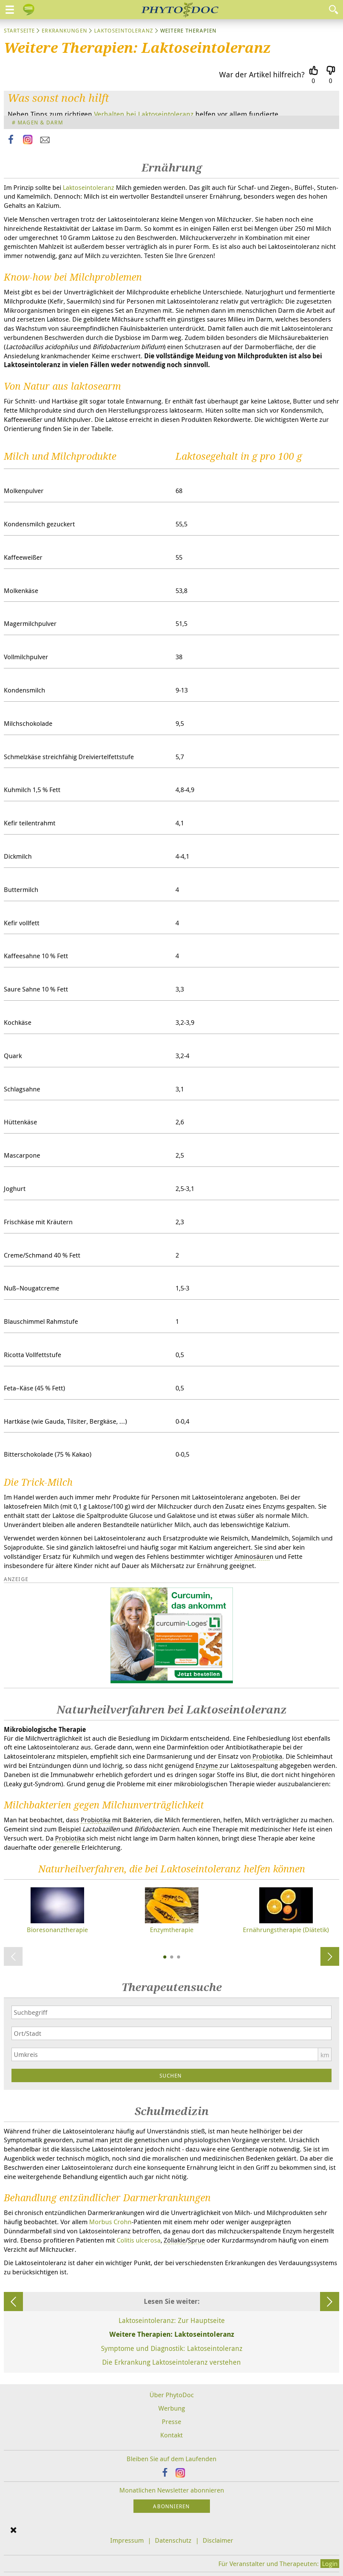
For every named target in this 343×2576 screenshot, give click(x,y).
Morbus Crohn (110, 2221)
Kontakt (171, 2435)
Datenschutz (173, 2540)
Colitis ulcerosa (139, 2240)
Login (329, 2563)
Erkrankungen (64, 30)
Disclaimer (218, 2540)
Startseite (19, 30)
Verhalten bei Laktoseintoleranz (143, 114)
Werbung (171, 2408)
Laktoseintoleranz (123, 30)
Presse (171, 2421)
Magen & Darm (40, 122)
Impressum (127, 2540)
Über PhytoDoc (172, 2394)
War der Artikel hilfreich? (262, 74)
